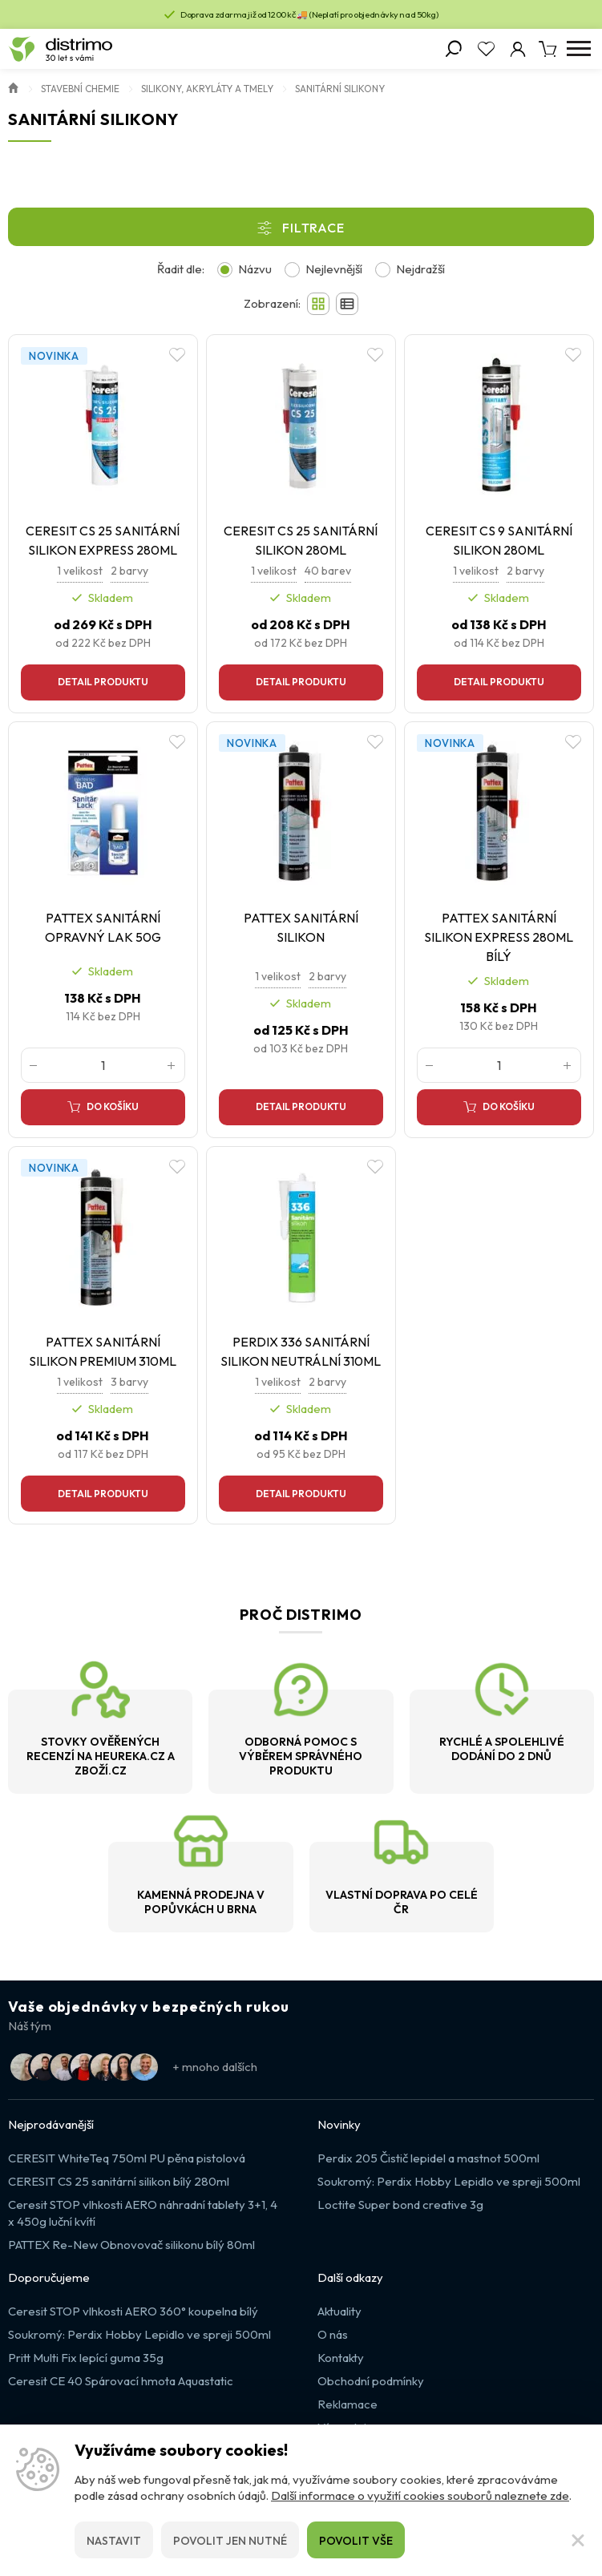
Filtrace (313, 228)
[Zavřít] (578, 2540)
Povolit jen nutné (230, 2541)
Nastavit (114, 2541)
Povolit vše (356, 2541)
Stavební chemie (80, 89)
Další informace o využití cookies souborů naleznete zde (420, 2495)
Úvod (13, 86)
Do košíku (113, 1106)
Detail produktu (103, 682)
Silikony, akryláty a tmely (207, 89)
